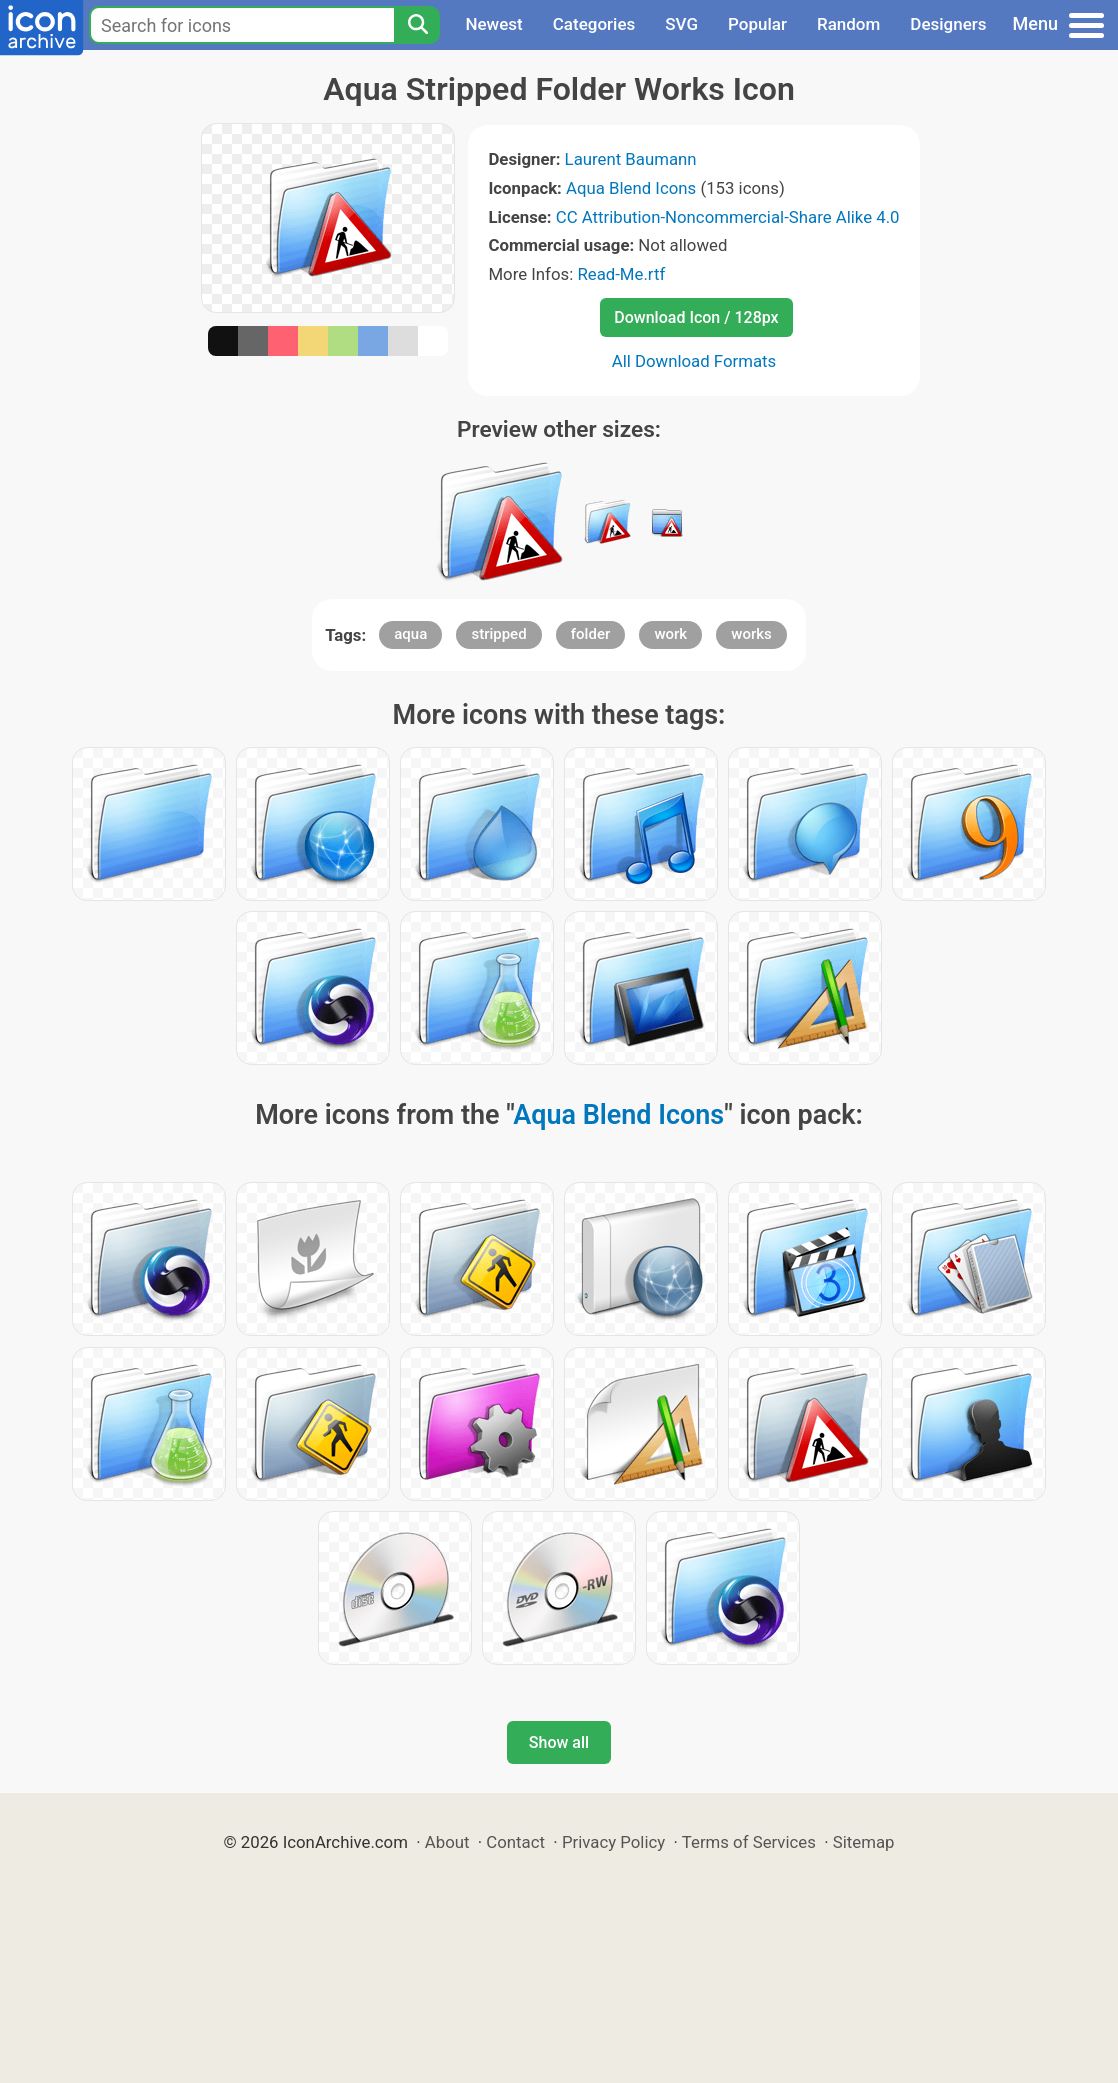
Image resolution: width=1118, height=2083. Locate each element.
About (447, 1842)
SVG (681, 24)
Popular (757, 24)
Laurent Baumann (631, 159)
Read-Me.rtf (621, 274)
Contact (515, 1842)
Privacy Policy (613, 1842)
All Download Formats (694, 361)
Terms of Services (749, 1842)
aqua (410, 634)
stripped (498, 634)
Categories (594, 24)
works (751, 634)
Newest (493, 24)
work (670, 634)
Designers (948, 24)
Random (848, 24)
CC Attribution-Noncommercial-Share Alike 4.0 (728, 217)
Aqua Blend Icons (631, 188)
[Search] (417, 25)
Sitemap (864, 1842)
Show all (559, 1742)
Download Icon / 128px (696, 317)
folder (590, 634)
